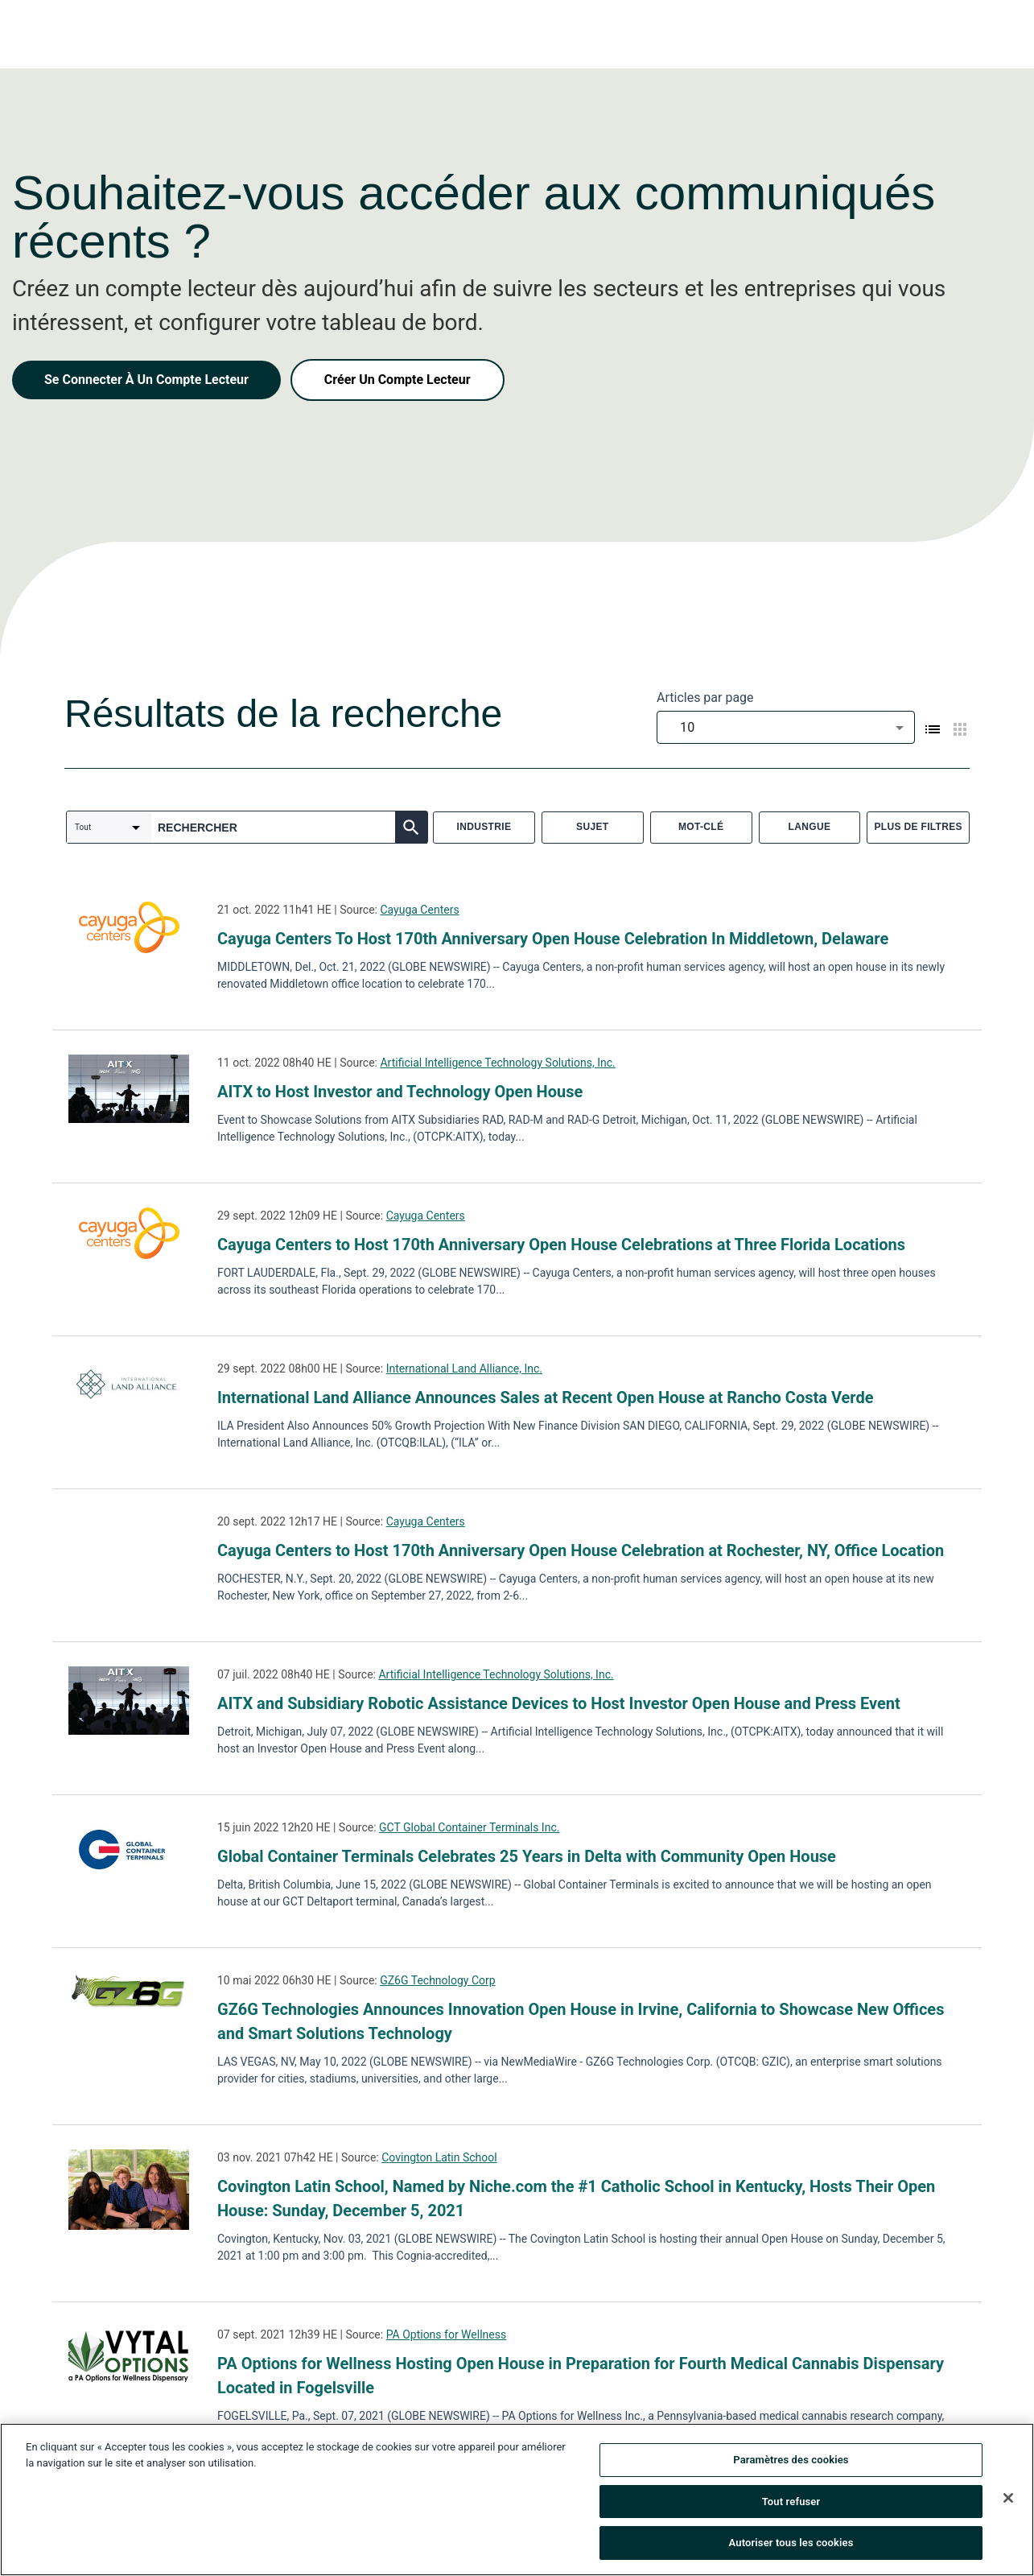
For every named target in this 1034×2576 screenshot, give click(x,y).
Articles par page (705, 697)
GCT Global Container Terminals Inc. (469, 1827)
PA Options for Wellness (446, 2334)
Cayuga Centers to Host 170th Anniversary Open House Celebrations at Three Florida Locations (561, 1244)
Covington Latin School (438, 2157)
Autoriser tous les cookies (791, 2543)
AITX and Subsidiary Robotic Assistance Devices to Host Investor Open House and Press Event (558, 1703)
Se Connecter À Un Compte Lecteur (146, 379)
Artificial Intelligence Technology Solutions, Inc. (497, 1062)
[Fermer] (1008, 2498)
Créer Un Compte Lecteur (397, 379)
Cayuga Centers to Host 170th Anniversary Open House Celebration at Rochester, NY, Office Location (580, 1550)
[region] (517, 2499)
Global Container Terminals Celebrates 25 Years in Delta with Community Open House (526, 1856)
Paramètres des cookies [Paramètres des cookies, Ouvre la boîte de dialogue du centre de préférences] (790, 2460)
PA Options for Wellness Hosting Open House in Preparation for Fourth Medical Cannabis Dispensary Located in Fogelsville (580, 2375)
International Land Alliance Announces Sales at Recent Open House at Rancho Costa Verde (545, 1397)
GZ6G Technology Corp (437, 1980)
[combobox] (786, 727)
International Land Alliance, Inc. (464, 1368)
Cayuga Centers (419, 909)
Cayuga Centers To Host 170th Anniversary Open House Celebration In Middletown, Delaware (552, 938)
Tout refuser (791, 2502)
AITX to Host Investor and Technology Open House (400, 1091)
